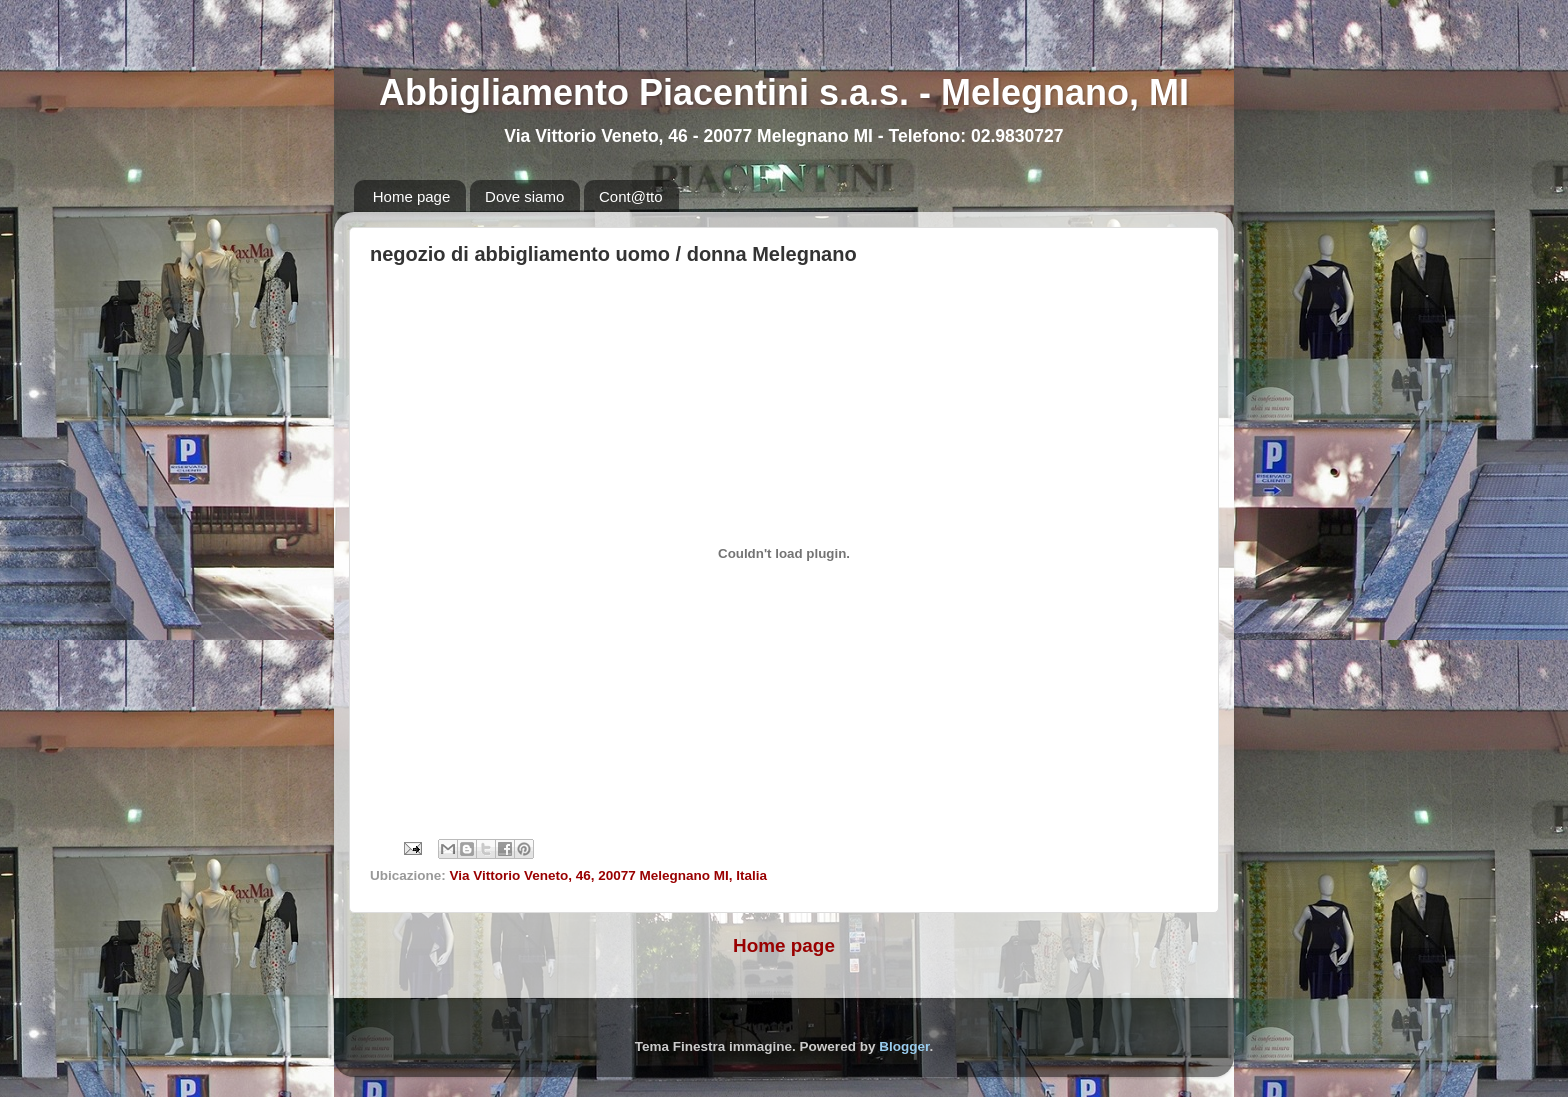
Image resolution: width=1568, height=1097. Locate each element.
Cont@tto (631, 196)
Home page (412, 196)
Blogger (904, 1046)
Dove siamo (524, 196)
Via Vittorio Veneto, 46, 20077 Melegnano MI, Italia (609, 875)
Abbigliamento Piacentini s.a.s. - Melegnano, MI (784, 92)
